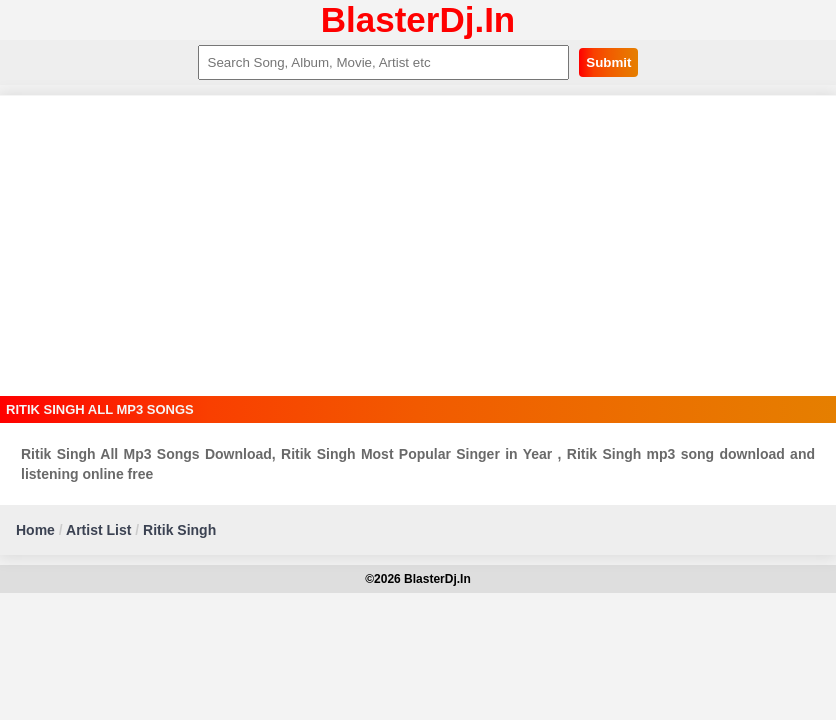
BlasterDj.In (418, 19)
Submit (608, 62)
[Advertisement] (418, 246)
